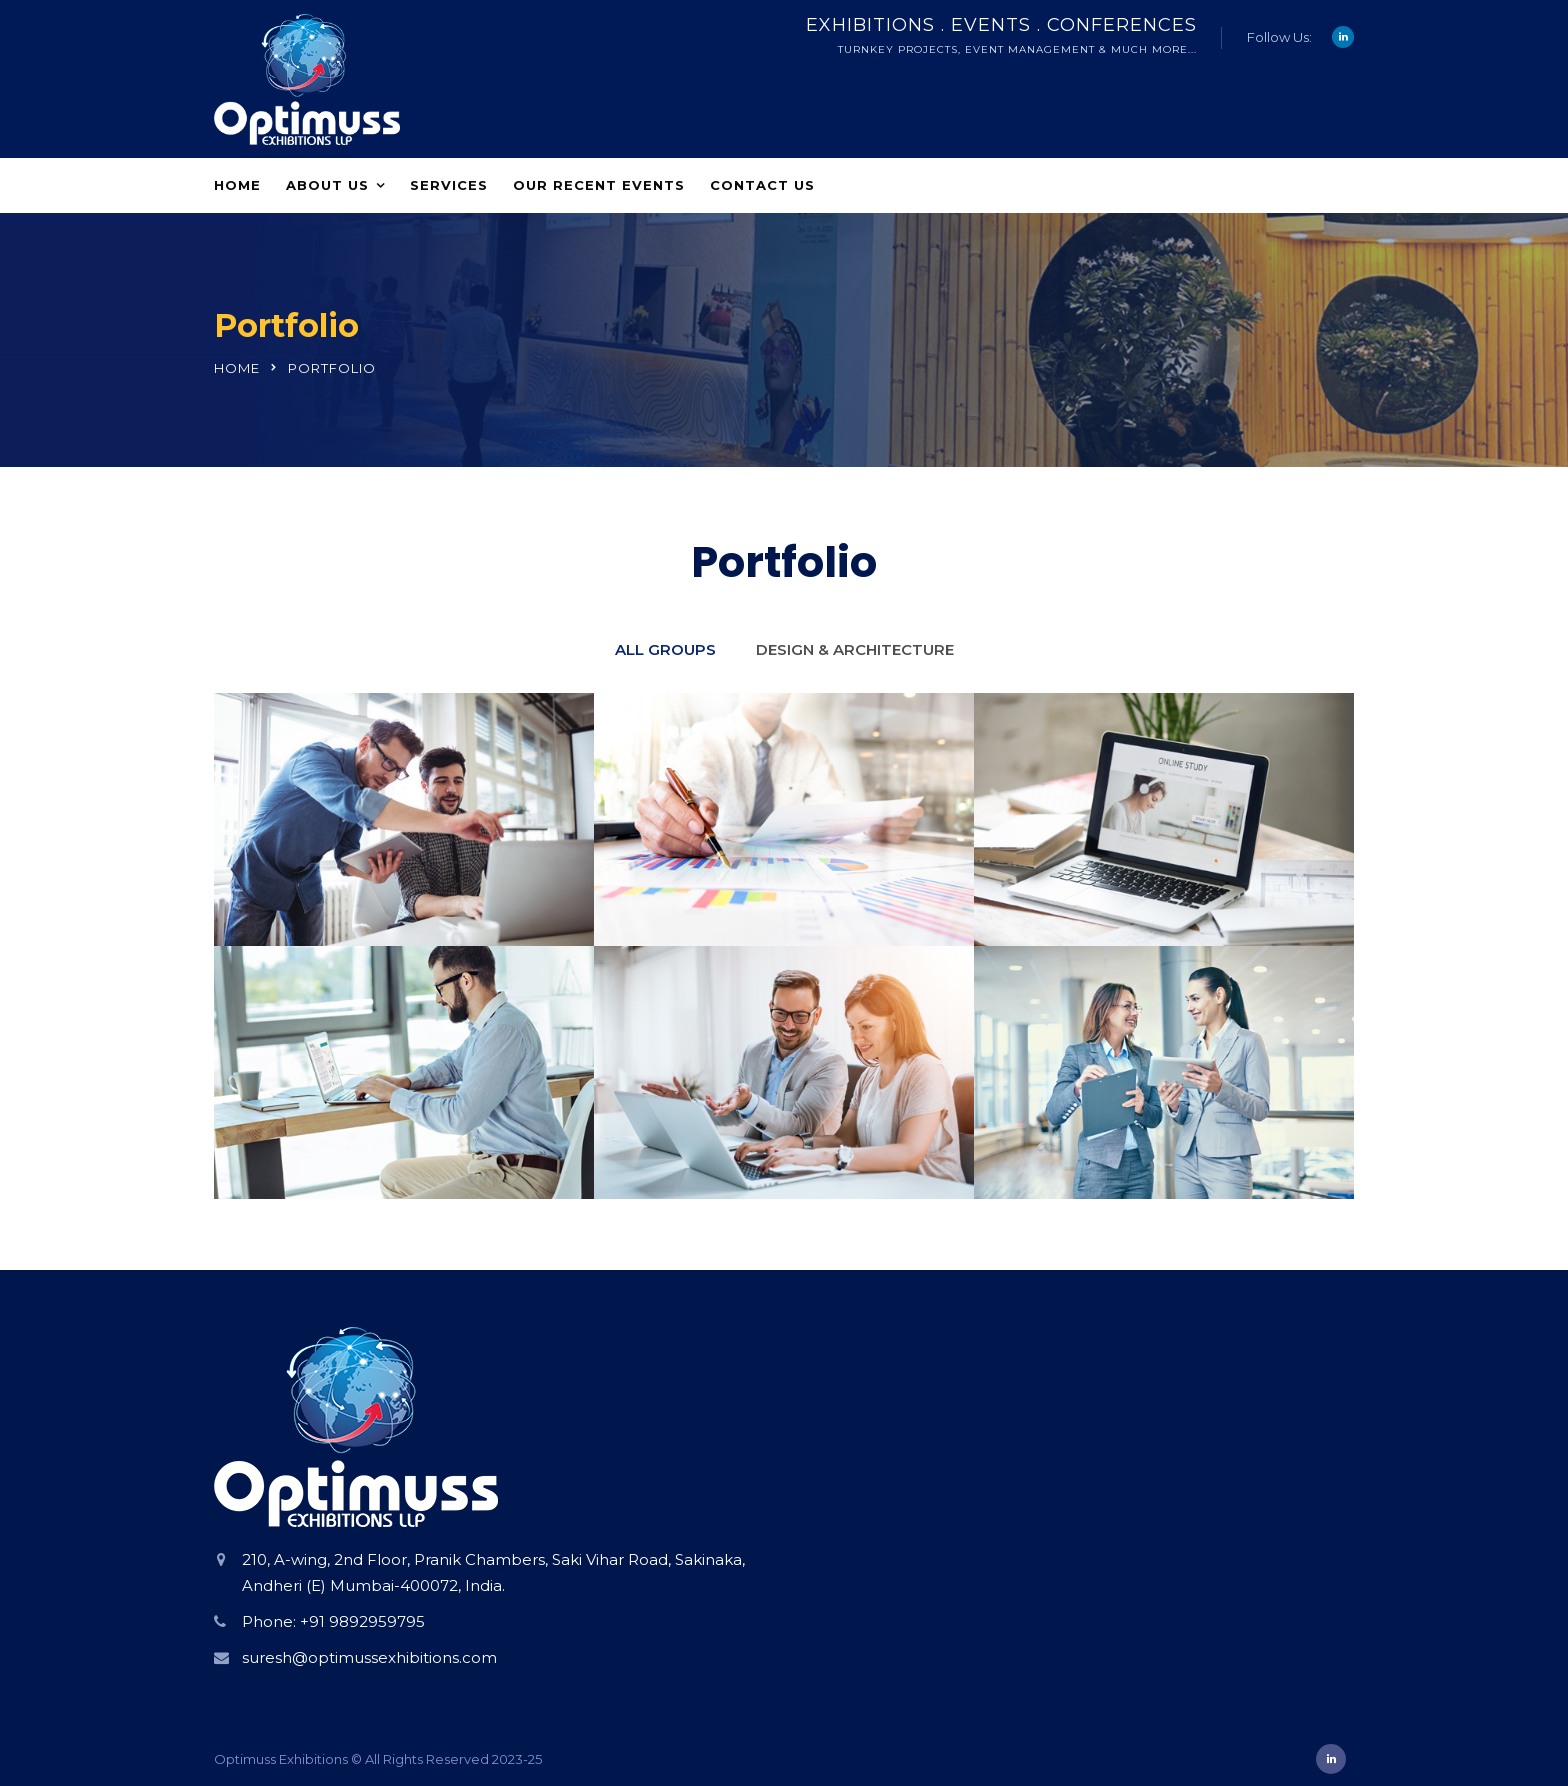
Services (449, 185)
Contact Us (762, 185)
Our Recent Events (599, 185)
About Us (327, 185)
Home (237, 185)
